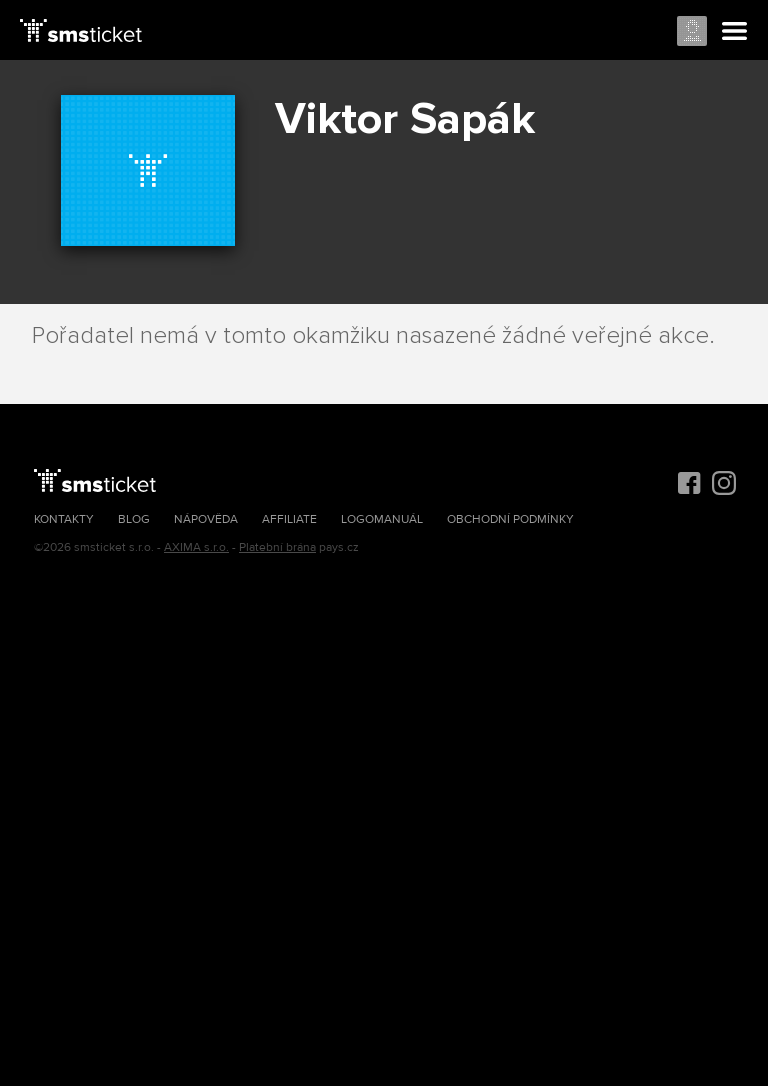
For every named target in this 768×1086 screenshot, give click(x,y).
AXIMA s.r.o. (196, 547)
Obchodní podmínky (510, 519)
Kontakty (64, 519)
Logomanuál (382, 519)
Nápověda (206, 519)
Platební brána (277, 547)
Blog (134, 519)
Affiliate (289, 519)
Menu (735, 32)
